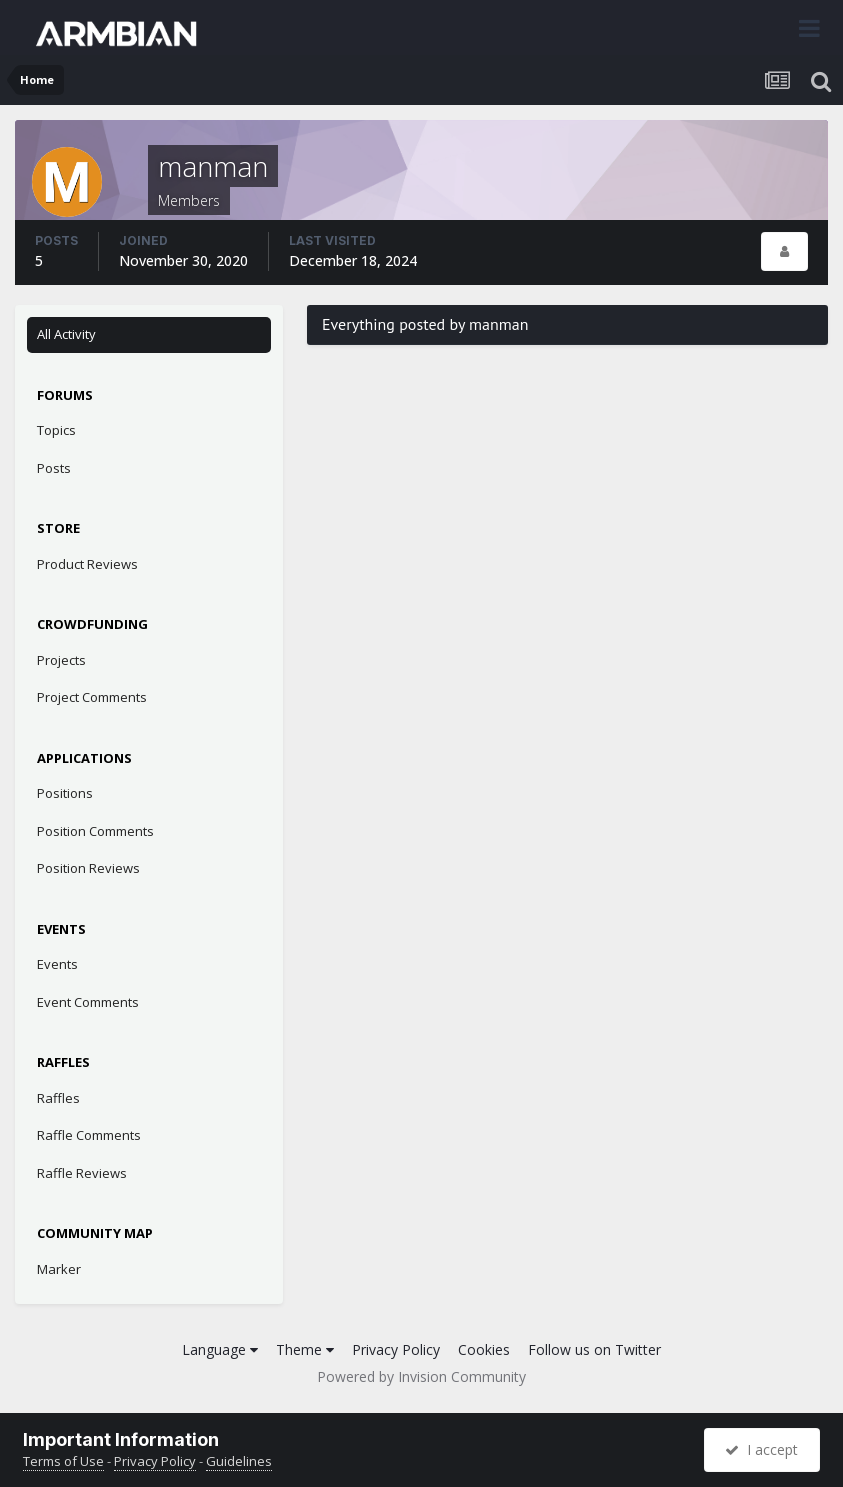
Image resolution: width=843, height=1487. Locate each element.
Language (220, 1349)
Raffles (58, 1098)
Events (57, 964)
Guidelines (239, 1461)
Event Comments (88, 1002)
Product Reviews (87, 564)
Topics (56, 430)
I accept (761, 1449)
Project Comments (92, 697)
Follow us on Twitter (594, 1349)
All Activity (66, 334)
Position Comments (95, 831)
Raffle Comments (89, 1135)
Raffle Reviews (82, 1173)
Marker (59, 1269)
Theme (305, 1349)
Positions (65, 793)
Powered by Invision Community (421, 1376)
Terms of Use (63, 1461)
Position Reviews (88, 868)
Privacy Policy (396, 1349)
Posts (54, 468)
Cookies (484, 1349)
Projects (61, 660)
